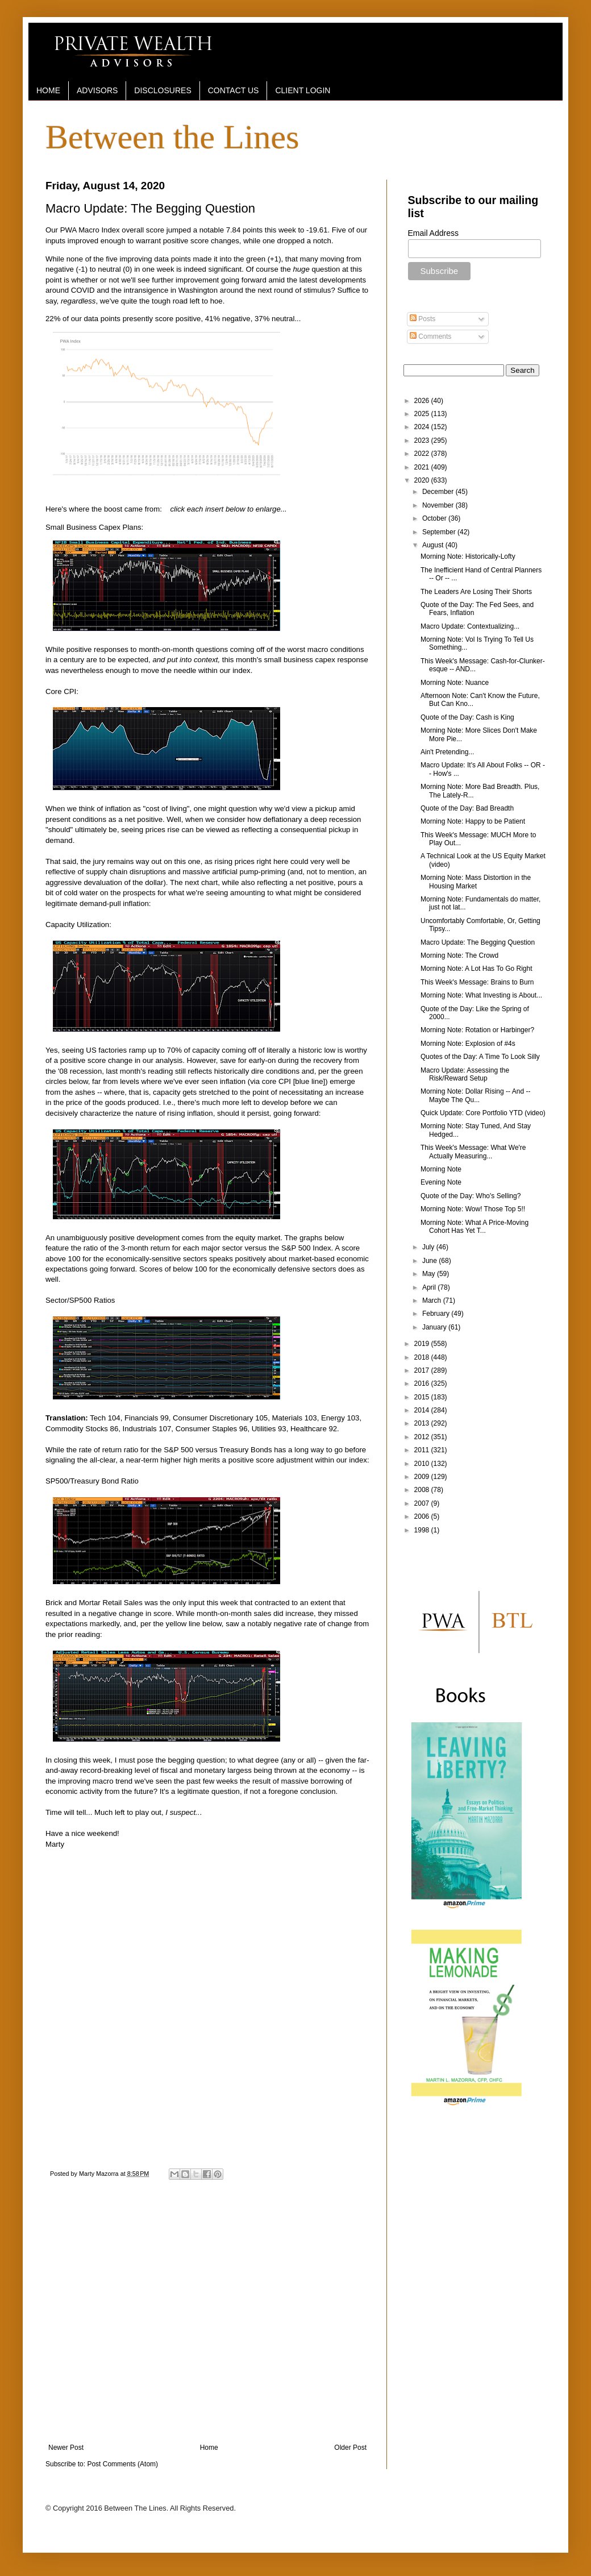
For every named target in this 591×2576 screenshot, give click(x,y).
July (429, 1247)
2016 (422, 1383)
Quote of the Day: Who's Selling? (471, 1196)
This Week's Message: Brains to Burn (477, 982)
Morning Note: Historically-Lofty (468, 556)
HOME (48, 90)
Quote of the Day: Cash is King (467, 717)
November (439, 505)
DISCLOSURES (162, 90)
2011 (422, 1450)
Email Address (433, 233)
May (429, 1274)
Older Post (350, 2448)
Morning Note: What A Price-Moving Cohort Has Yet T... (474, 1227)
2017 (422, 1370)
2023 (422, 440)
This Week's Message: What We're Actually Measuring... (473, 1152)
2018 (422, 1357)
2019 (422, 1344)
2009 (422, 1477)
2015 (422, 1397)
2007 (422, 1503)
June (430, 1261)
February (436, 1314)
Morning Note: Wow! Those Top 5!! (473, 1209)
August (434, 545)
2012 (422, 1437)
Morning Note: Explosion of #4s (468, 1044)
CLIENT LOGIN (302, 90)
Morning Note (441, 1169)
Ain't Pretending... (447, 752)
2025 (422, 414)
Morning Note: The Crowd (459, 955)
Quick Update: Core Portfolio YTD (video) (483, 1113)
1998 (422, 1530)
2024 (422, 427)
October (435, 518)
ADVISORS (97, 90)
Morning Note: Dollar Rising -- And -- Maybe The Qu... (475, 1095)
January (435, 1327)
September (439, 532)
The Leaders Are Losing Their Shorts (476, 592)
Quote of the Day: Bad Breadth (467, 808)
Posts (422, 319)
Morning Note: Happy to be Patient (473, 821)
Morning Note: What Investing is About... (481, 995)
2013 (422, 1423)
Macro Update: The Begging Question (478, 942)
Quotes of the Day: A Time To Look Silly (480, 1057)
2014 (422, 1410)
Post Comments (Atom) (122, 2464)
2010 (422, 1464)
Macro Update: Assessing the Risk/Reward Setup (465, 1074)
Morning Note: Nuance (455, 683)
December (439, 492)
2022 (422, 454)
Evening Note (441, 1182)
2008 (422, 1490)
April (430, 1287)
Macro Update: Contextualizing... (470, 626)
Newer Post (66, 2448)
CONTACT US (233, 90)
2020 (422, 480)
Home (209, 2448)
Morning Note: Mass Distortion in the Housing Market (476, 882)
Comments (430, 336)
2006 (422, 1516)
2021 (422, 467)
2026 (422, 401)
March (432, 1300)
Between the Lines (172, 137)
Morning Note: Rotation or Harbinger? (477, 1030)
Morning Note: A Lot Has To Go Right (476, 969)
